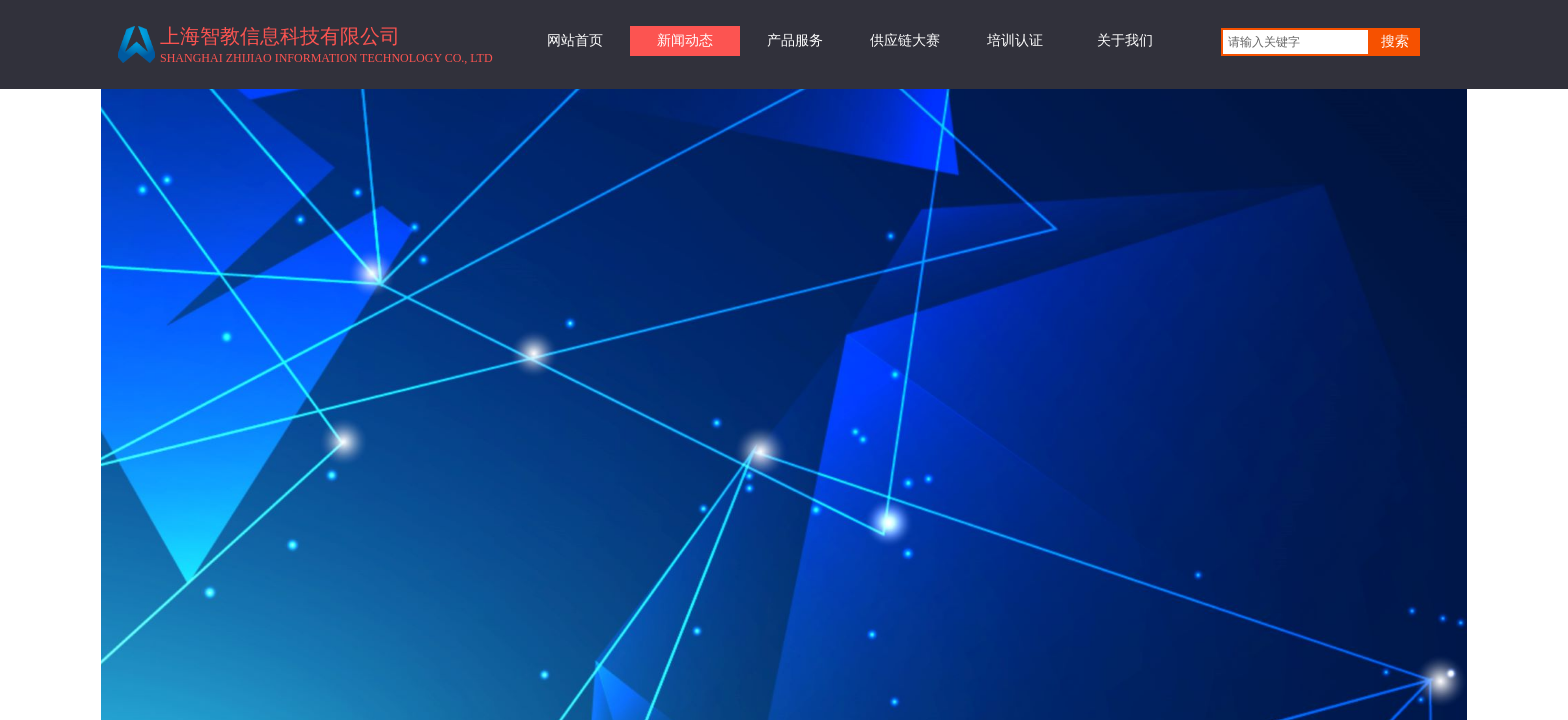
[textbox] (1295, 42)
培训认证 (1015, 40)
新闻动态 (685, 40)
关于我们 (1125, 40)
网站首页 (575, 40)
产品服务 (795, 40)
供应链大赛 (905, 40)
